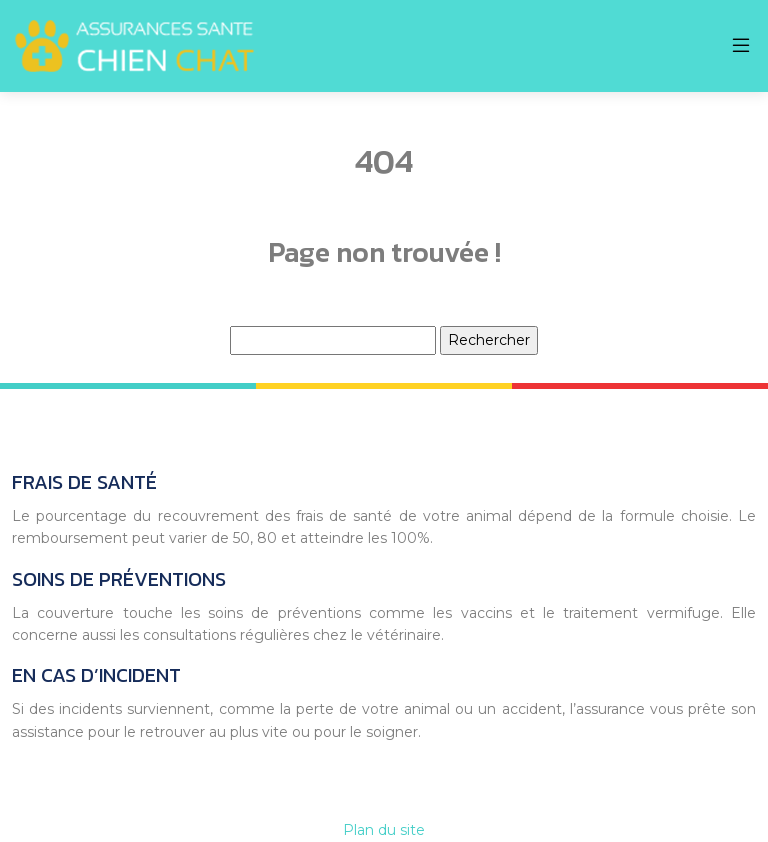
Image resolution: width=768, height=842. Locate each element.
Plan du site (384, 830)
